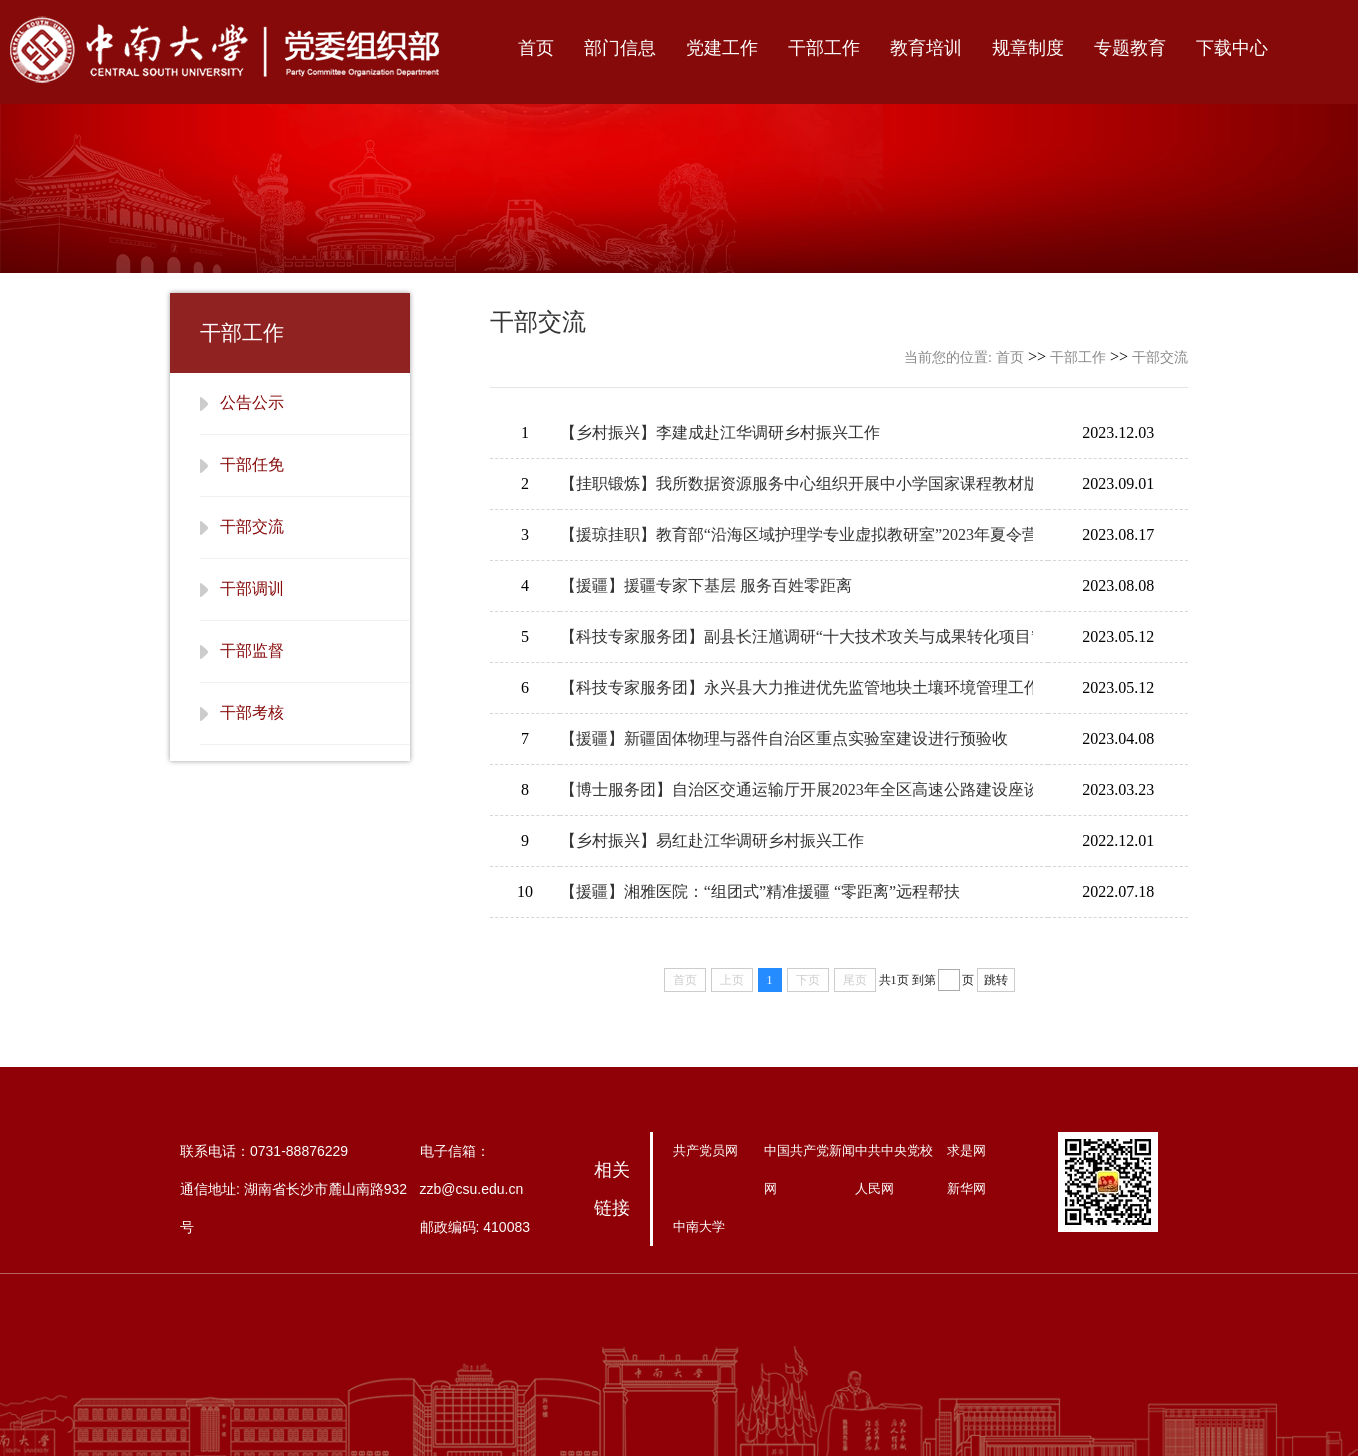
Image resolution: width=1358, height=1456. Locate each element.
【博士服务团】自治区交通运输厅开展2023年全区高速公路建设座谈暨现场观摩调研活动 (797, 789)
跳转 (996, 980)
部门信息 (620, 48)
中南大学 (699, 1226)
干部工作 (824, 48)
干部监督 (252, 650)
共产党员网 (705, 1150)
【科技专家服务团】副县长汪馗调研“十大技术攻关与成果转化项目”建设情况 (797, 636)
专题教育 (1130, 48)
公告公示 (252, 402)
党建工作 (722, 48)
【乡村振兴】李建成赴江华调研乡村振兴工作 (720, 432)
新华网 (966, 1188)
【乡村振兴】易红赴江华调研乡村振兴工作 (712, 840)
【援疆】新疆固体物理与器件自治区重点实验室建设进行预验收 (784, 738)
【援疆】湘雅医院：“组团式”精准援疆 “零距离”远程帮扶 (760, 891)
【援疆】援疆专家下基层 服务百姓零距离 (706, 585)
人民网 (874, 1188)
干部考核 (252, 712)
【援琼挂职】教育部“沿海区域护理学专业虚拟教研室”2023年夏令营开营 (797, 534)
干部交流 (252, 526)
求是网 (966, 1150)
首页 (536, 48)
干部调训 (252, 588)
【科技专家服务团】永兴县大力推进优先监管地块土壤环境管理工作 (797, 687)
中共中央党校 (894, 1150)
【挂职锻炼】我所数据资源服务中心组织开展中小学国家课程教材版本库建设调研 (797, 483)
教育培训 (926, 48)
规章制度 (1028, 48)
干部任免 (252, 464)
